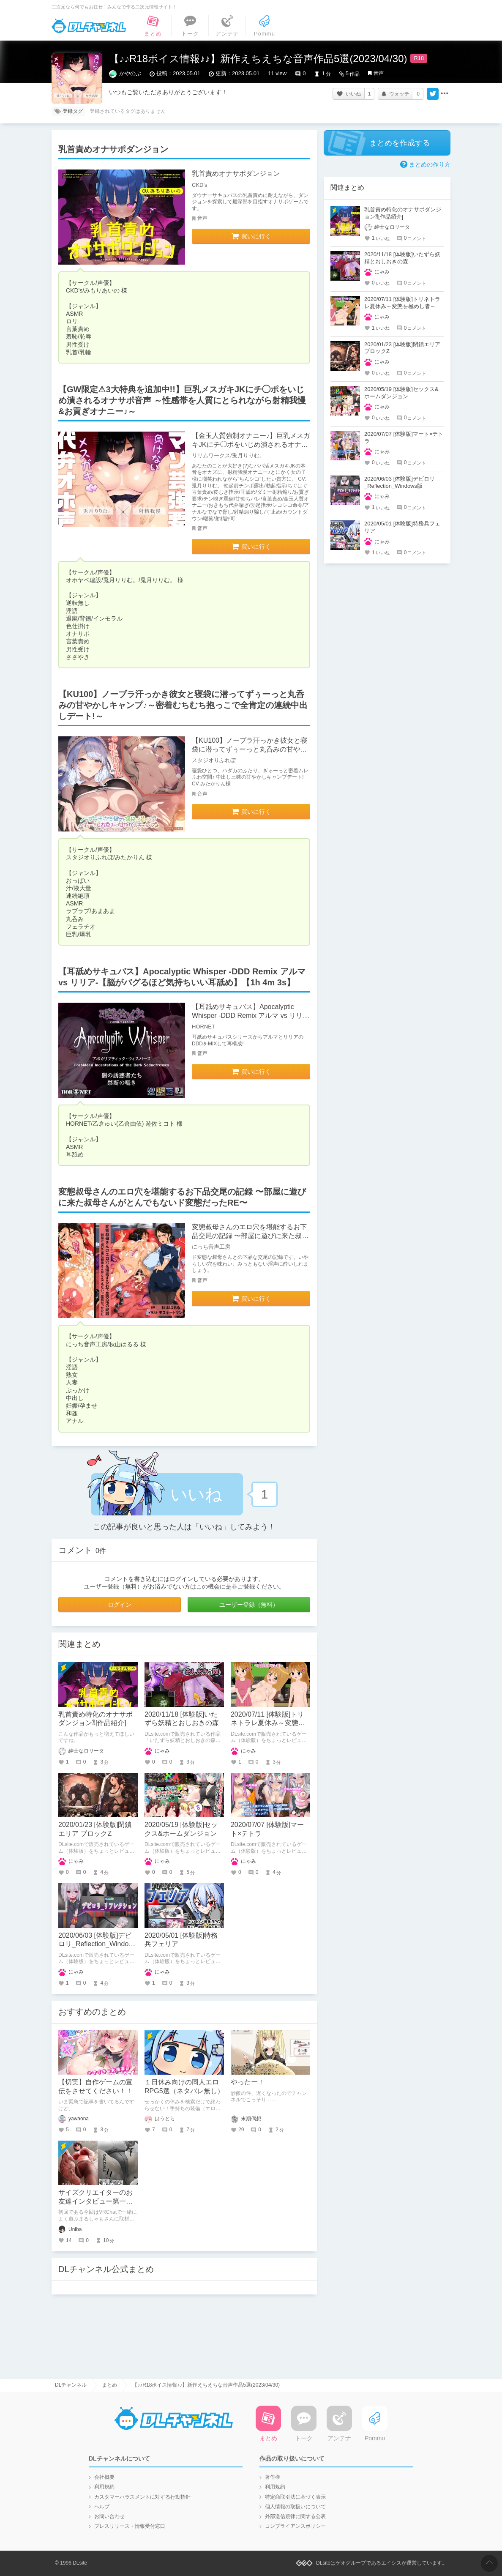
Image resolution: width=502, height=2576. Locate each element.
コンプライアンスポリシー (295, 2526)
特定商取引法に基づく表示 (295, 2497)
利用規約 (104, 2487)
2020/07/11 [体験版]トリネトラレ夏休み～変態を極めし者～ (268, 1723)
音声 (379, 73)
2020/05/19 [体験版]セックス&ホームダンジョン (401, 392)
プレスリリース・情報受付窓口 (129, 2526)
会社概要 (104, 2477)
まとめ (109, 2385)
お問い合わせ (109, 2516)
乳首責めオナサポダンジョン (236, 173)
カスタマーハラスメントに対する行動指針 (142, 2497)
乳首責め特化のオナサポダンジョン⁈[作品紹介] (402, 213)
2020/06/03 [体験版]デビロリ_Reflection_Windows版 (97, 1944)
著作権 (272, 2477)
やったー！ (248, 2082)
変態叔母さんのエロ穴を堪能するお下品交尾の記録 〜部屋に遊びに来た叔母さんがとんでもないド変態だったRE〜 (250, 1235)
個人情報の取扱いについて (295, 2507)
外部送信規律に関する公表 (295, 2516)
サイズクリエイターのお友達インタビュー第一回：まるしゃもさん (95, 2201)
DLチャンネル (89, 26)
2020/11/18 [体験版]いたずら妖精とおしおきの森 (402, 258)
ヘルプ (101, 2507)
